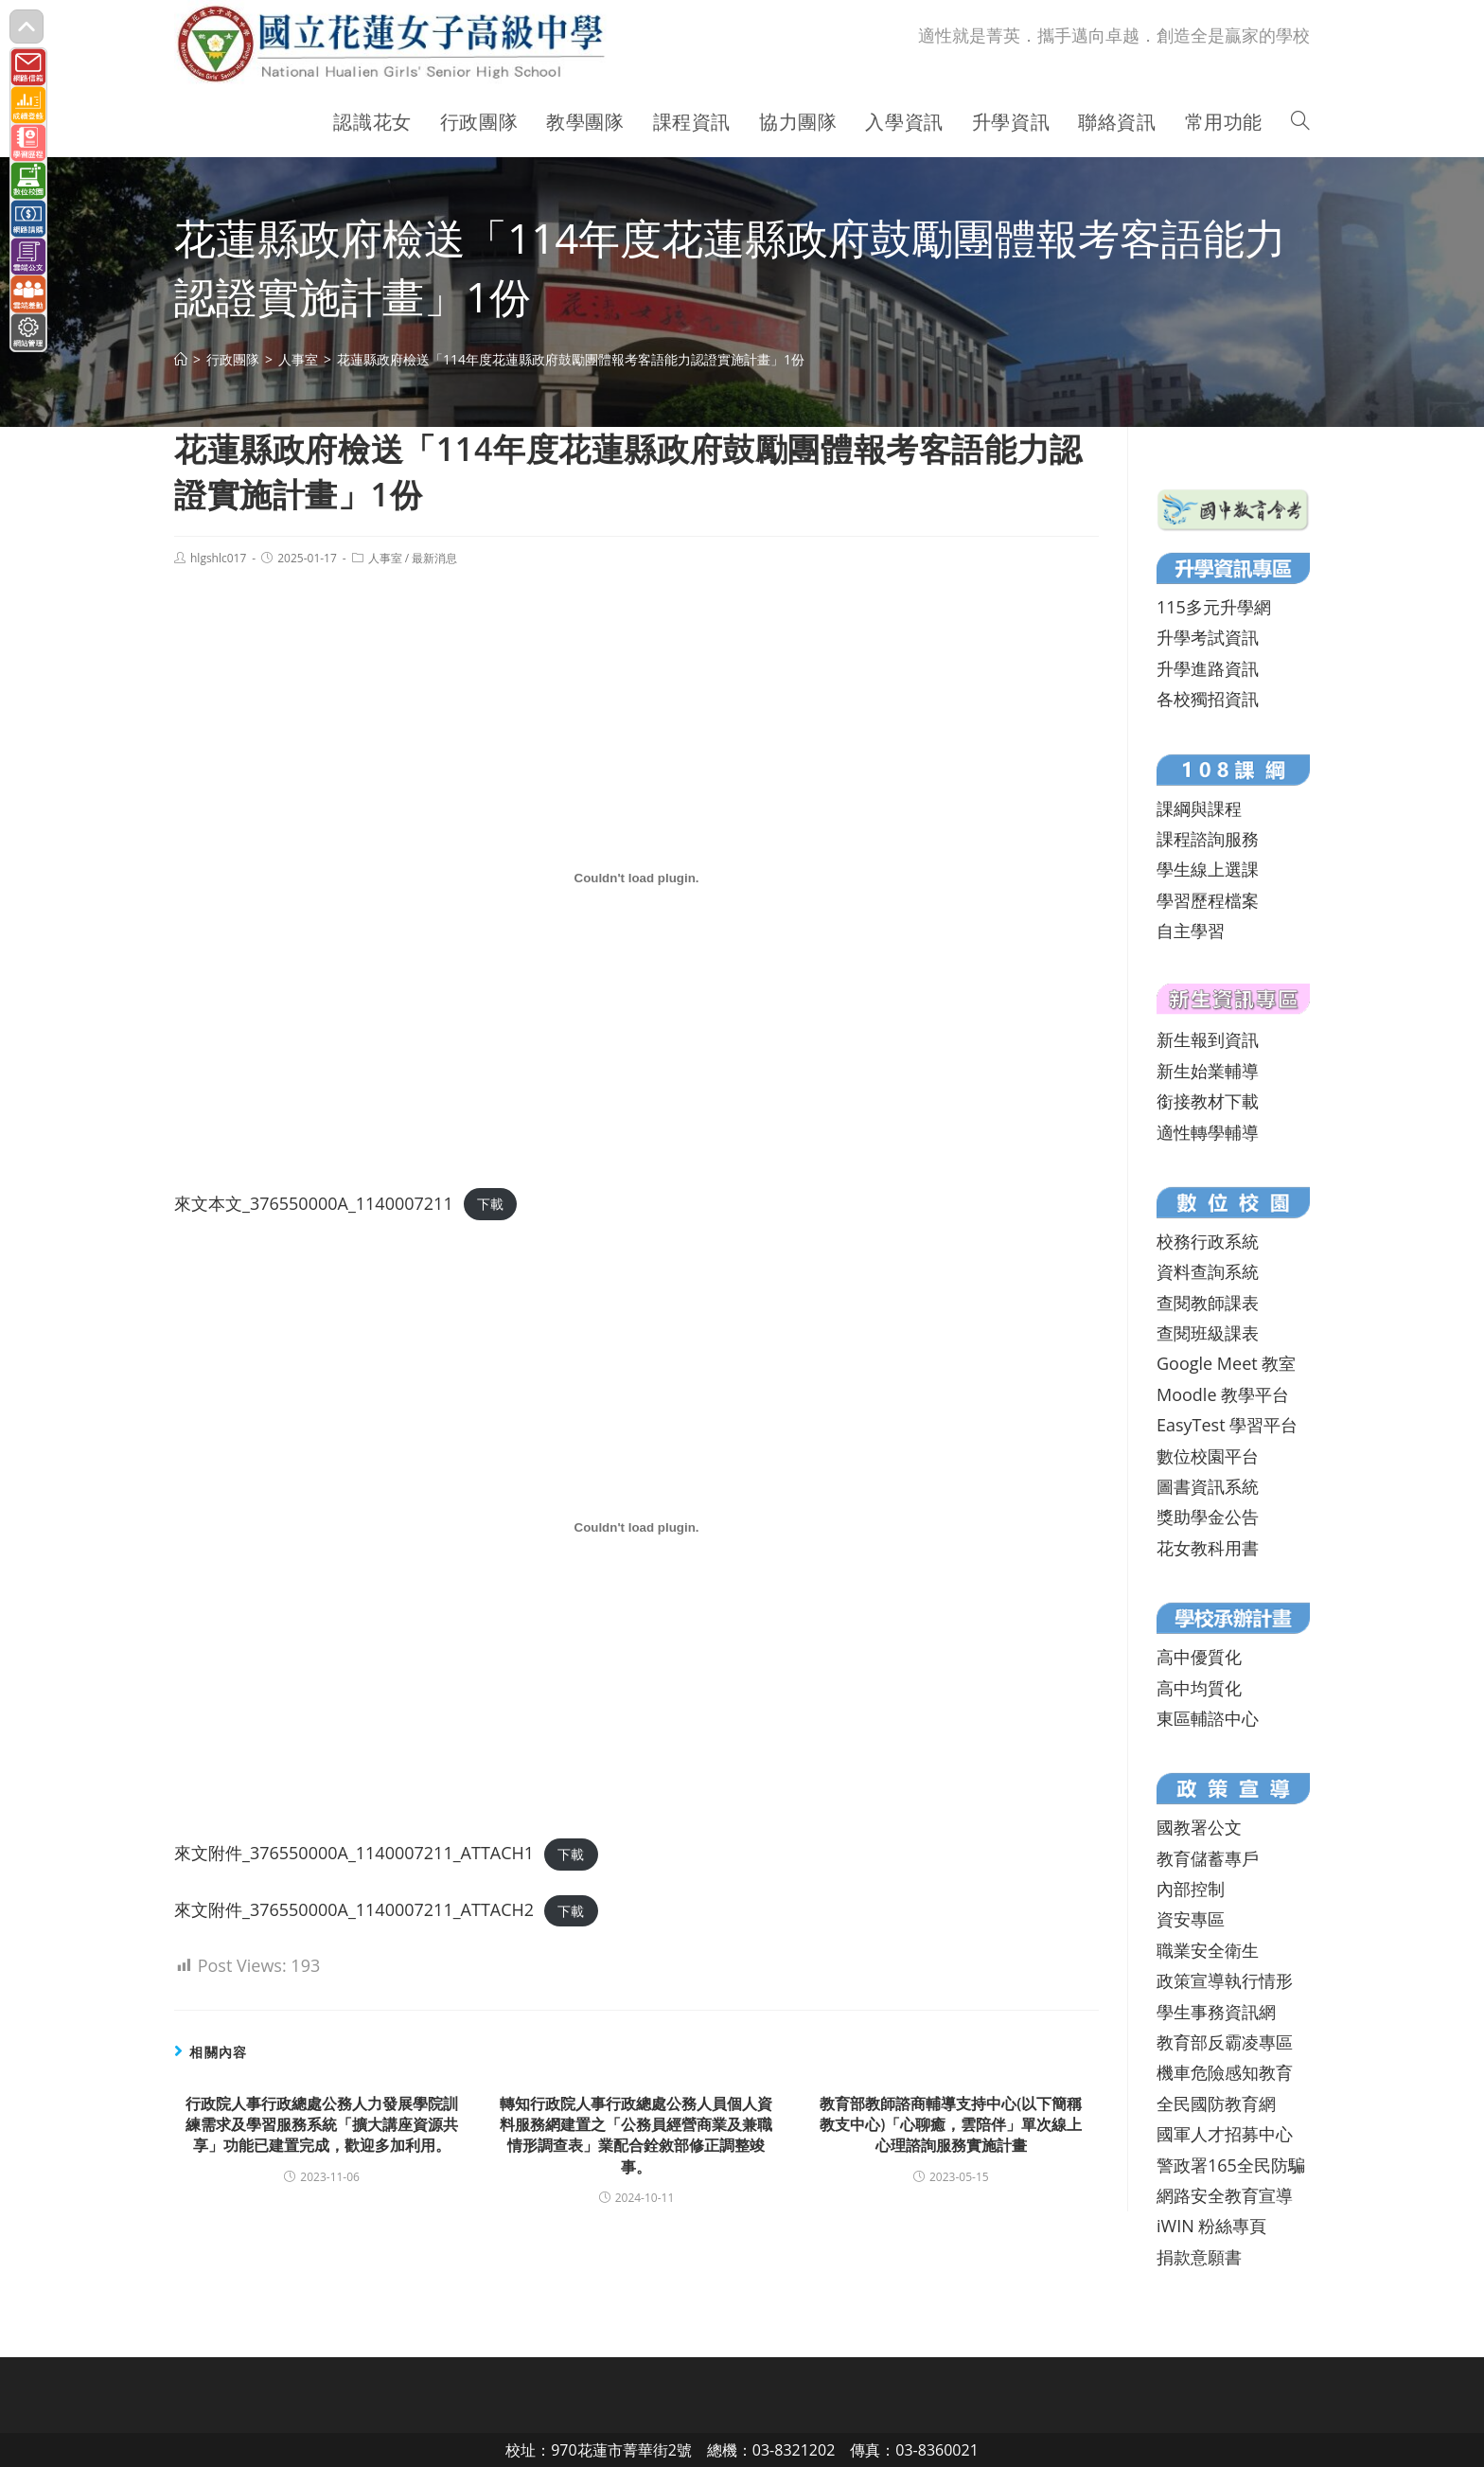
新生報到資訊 (1208, 1039)
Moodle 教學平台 (1223, 1394)
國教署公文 (1199, 1827)
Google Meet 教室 (1226, 1363)
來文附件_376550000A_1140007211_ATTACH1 (354, 1852)
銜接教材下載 (1208, 1101)
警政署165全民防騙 (1231, 2165)
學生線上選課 (1208, 869)
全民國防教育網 (1216, 2103)
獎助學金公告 (1208, 1516)
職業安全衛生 (1208, 1950)
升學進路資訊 (1208, 668)
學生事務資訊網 (1216, 2011)
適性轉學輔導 (1208, 1132)
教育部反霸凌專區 (1225, 2042)
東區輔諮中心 (1208, 1718)
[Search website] (1300, 122)
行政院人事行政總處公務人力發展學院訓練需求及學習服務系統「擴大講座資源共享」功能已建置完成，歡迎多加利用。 (322, 2124)
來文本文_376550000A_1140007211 (313, 1203)
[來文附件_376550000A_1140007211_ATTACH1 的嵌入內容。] (636, 1528)
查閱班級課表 (1208, 1333)
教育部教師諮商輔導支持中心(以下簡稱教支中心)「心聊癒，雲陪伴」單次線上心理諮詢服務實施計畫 (951, 2124)
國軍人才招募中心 (1225, 2133)
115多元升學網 (1214, 606)
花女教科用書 (1208, 1547)
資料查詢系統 (1208, 1271)
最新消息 (434, 558)
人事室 (385, 558)
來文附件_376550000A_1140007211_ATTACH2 (354, 1909)
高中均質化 (1199, 1688)
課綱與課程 (1199, 808)
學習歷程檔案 (1208, 900)
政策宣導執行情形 (1225, 1980)
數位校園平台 (1208, 1456)
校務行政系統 (1208, 1241)
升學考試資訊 (1208, 637)
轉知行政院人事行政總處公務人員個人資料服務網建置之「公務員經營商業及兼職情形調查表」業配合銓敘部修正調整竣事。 (636, 2135)
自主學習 (1191, 930)
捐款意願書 (1199, 2256)
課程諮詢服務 (1208, 838)
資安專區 (1191, 1919)
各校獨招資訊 (1208, 698)
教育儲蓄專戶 (1208, 1858)
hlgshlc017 (218, 558)
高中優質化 (1199, 1656)
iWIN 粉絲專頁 (1211, 2225)
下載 (490, 1205)
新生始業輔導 (1208, 1070)
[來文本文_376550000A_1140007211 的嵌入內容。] (636, 878)
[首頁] (180, 359)
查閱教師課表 (1208, 1302)
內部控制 (1191, 1888)
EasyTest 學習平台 (1227, 1424)
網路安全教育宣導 (1225, 2195)
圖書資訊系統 (1208, 1486)
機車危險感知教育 (1225, 2072)
